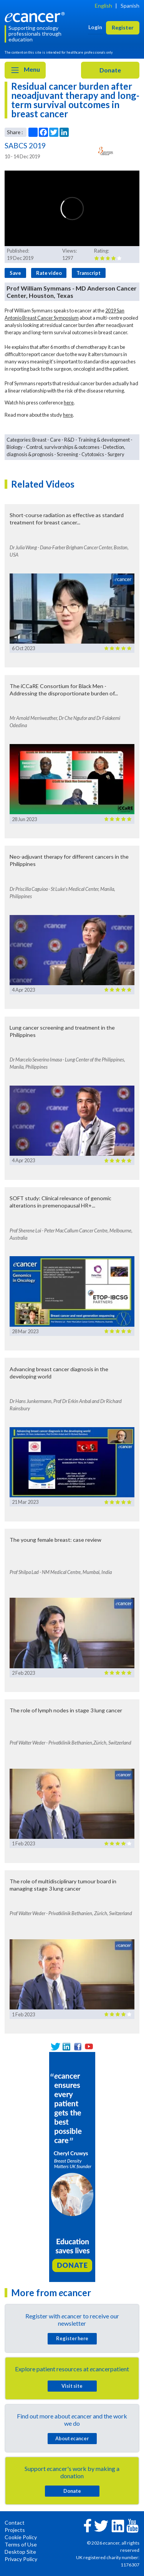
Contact (15, 2522)
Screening (67, 454)
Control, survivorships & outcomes (62, 447)
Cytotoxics (92, 454)
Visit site (72, 2386)
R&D (69, 440)
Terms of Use (21, 2544)
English (103, 5)
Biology (15, 447)
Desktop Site (20, 2551)
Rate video (49, 273)
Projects (15, 2530)
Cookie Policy (21, 2537)
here (69, 402)
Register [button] (123, 27)
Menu (25, 70)
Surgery (116, 454)
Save (15, 273)
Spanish (130, 5)
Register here (72, 2338)
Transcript (88, 273)
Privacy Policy (21, 2559)
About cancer (72, 2438)
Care (55, 440)
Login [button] (95, 27)
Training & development (104, 440)
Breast (39, 440)
